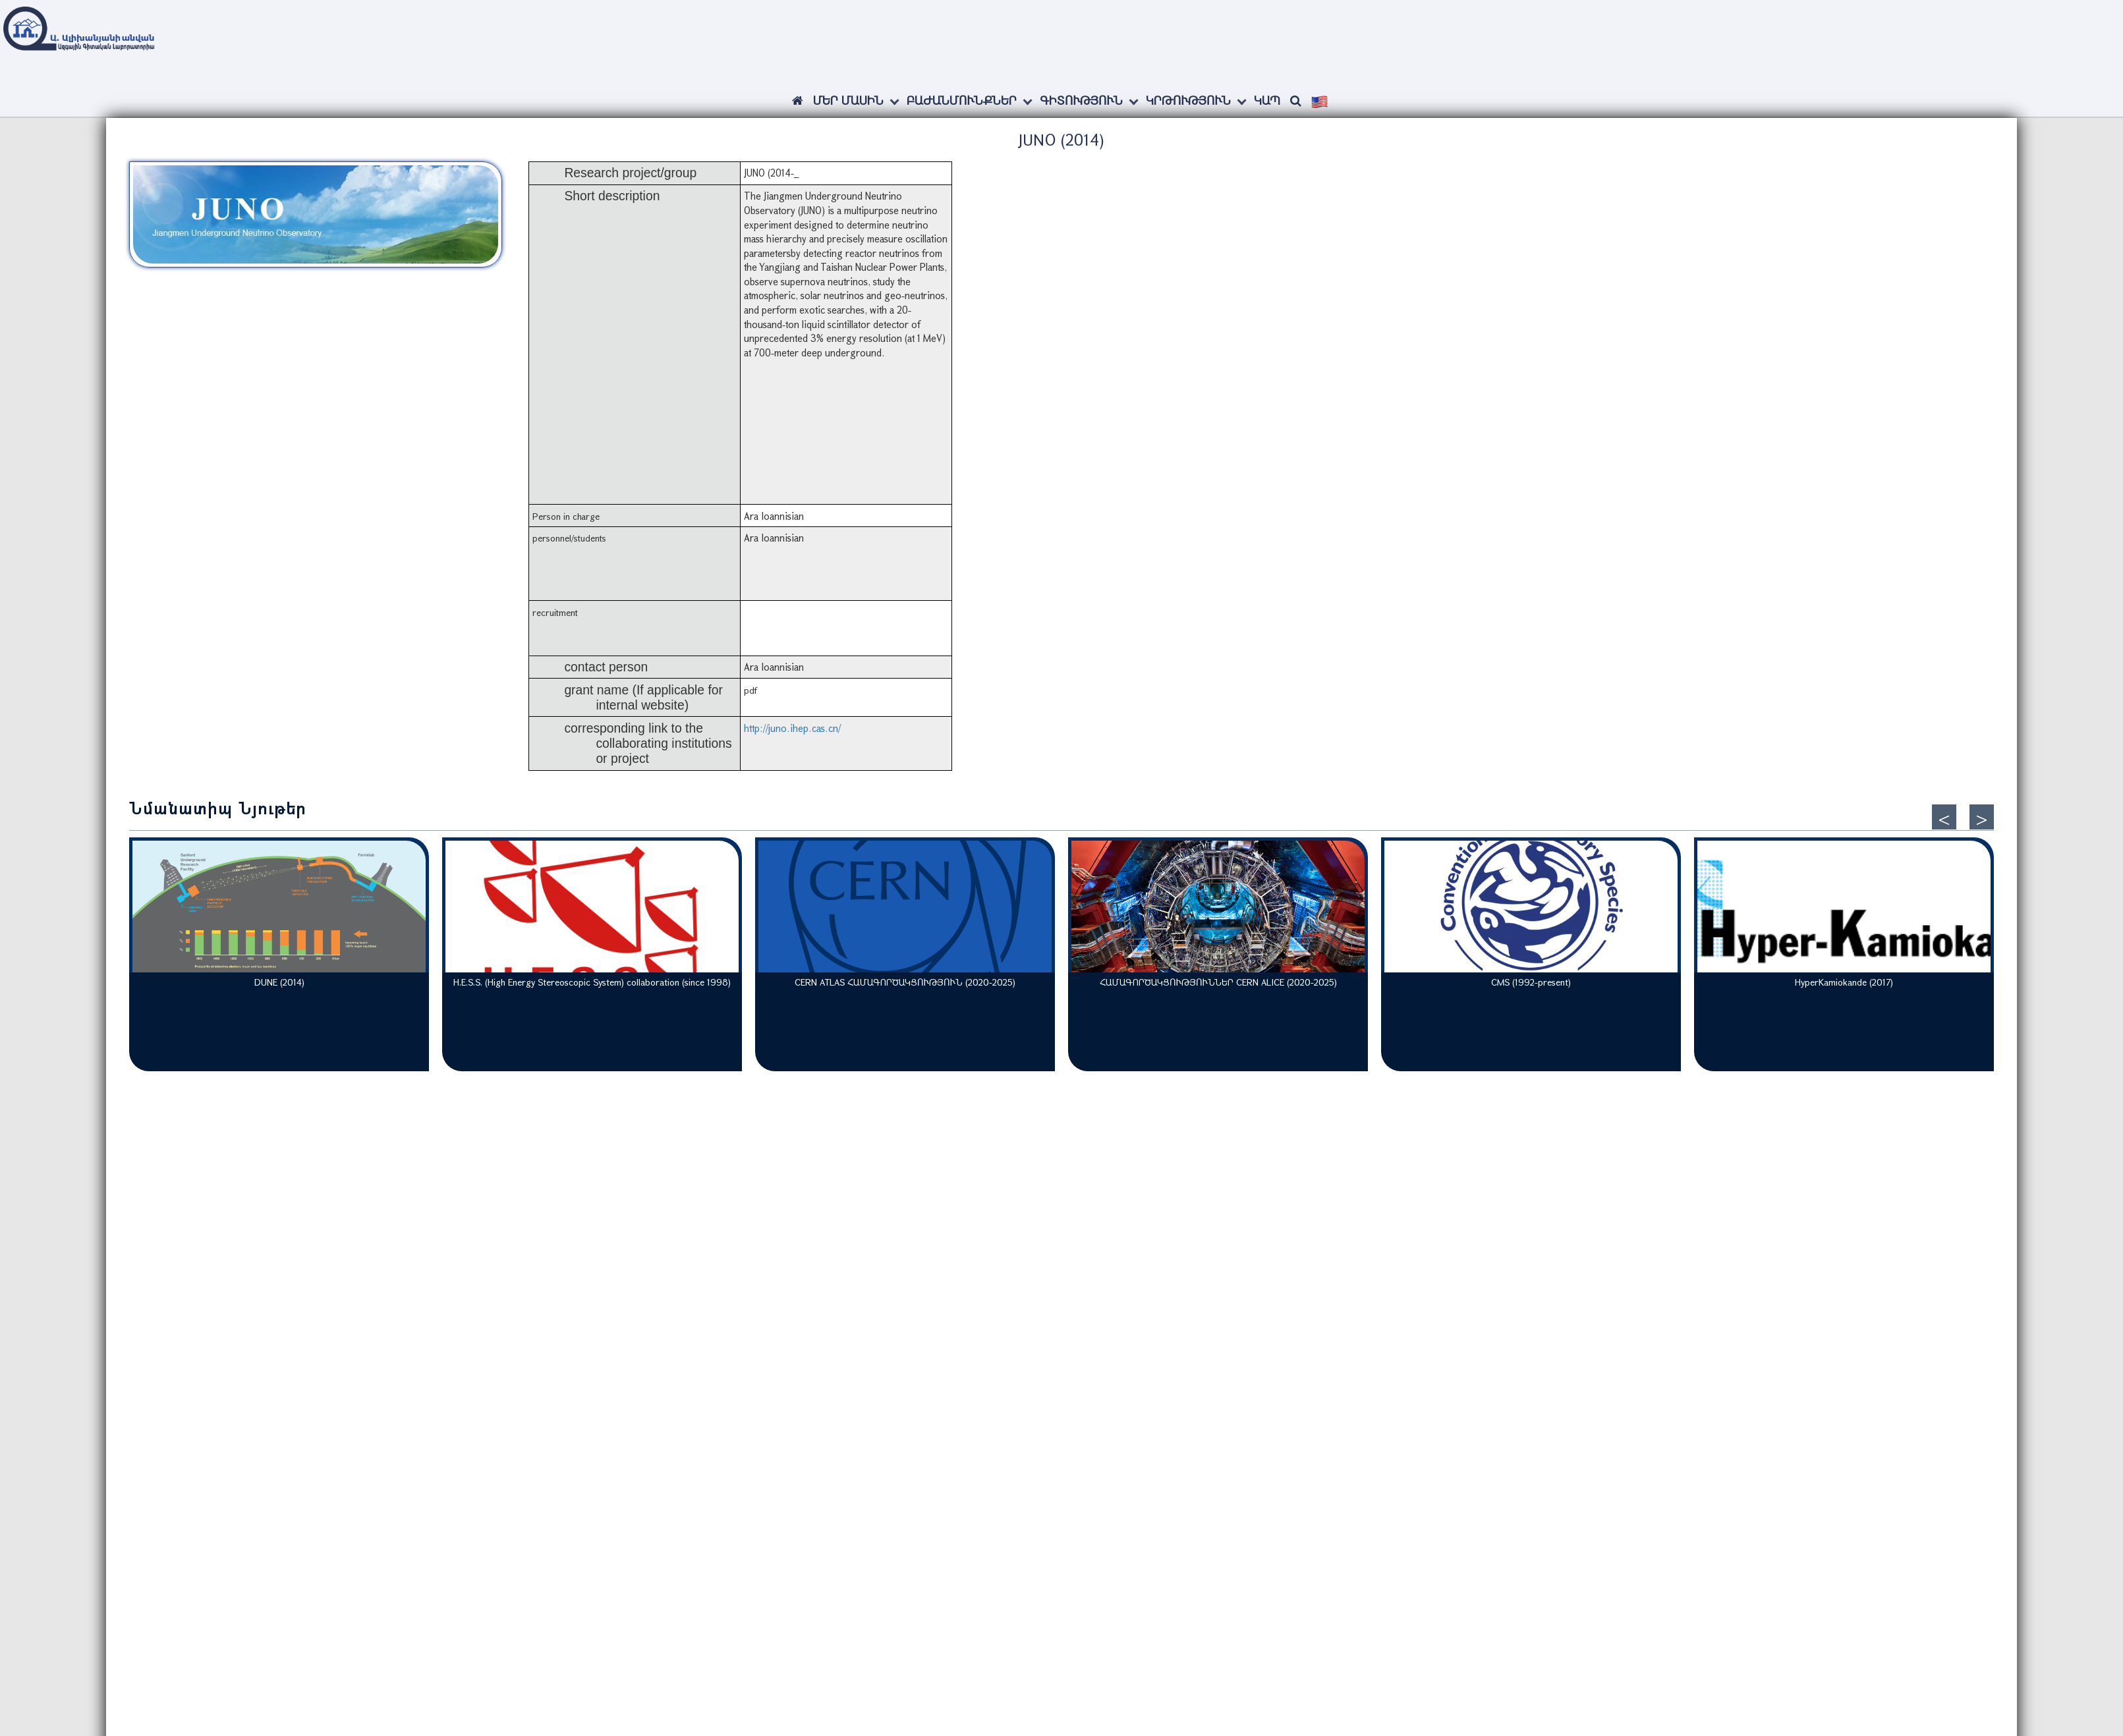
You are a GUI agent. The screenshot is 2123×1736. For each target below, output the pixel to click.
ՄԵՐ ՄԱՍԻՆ (848, 100)
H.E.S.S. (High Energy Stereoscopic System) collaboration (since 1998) (592, 982)
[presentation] (1944, 816)
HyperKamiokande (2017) (1844, 982)
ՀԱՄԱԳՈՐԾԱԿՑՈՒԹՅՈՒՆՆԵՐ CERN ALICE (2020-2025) (1218, 982)
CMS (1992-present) (1531, 982)
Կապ (1267, 100)
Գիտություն (1081, 100)
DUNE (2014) (279, 982)
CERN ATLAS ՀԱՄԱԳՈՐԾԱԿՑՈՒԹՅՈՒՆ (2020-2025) (905, 982)
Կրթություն (1188, 100)
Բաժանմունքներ (962, 100)
